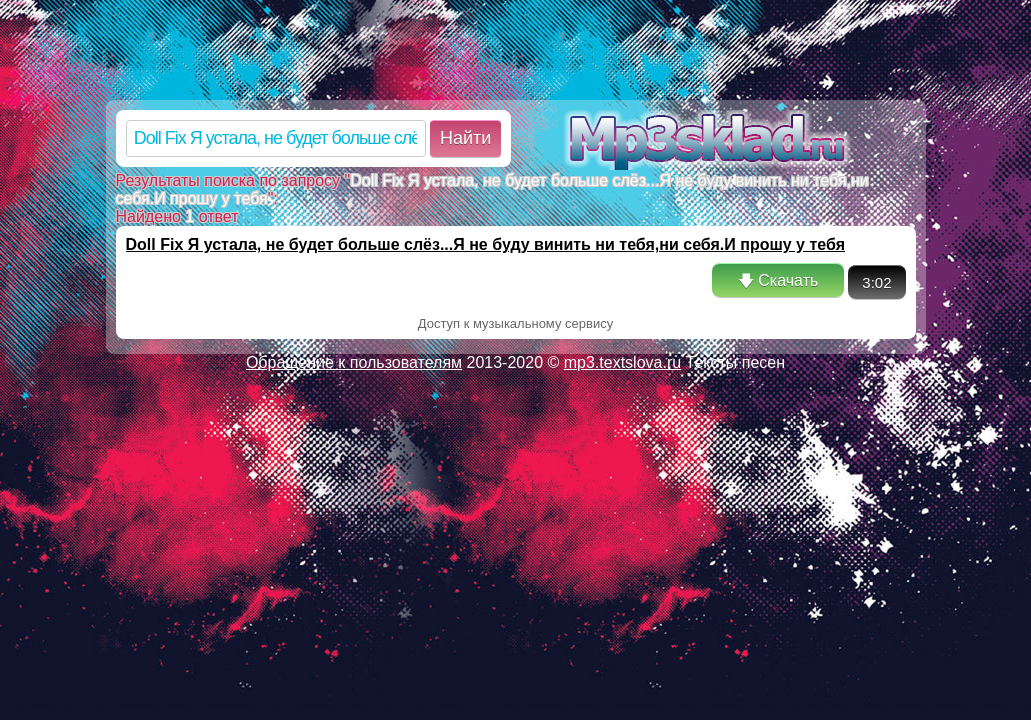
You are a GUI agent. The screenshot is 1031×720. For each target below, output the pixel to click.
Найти (465, 138)
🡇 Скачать (778, 280)
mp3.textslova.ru (622, 362)
